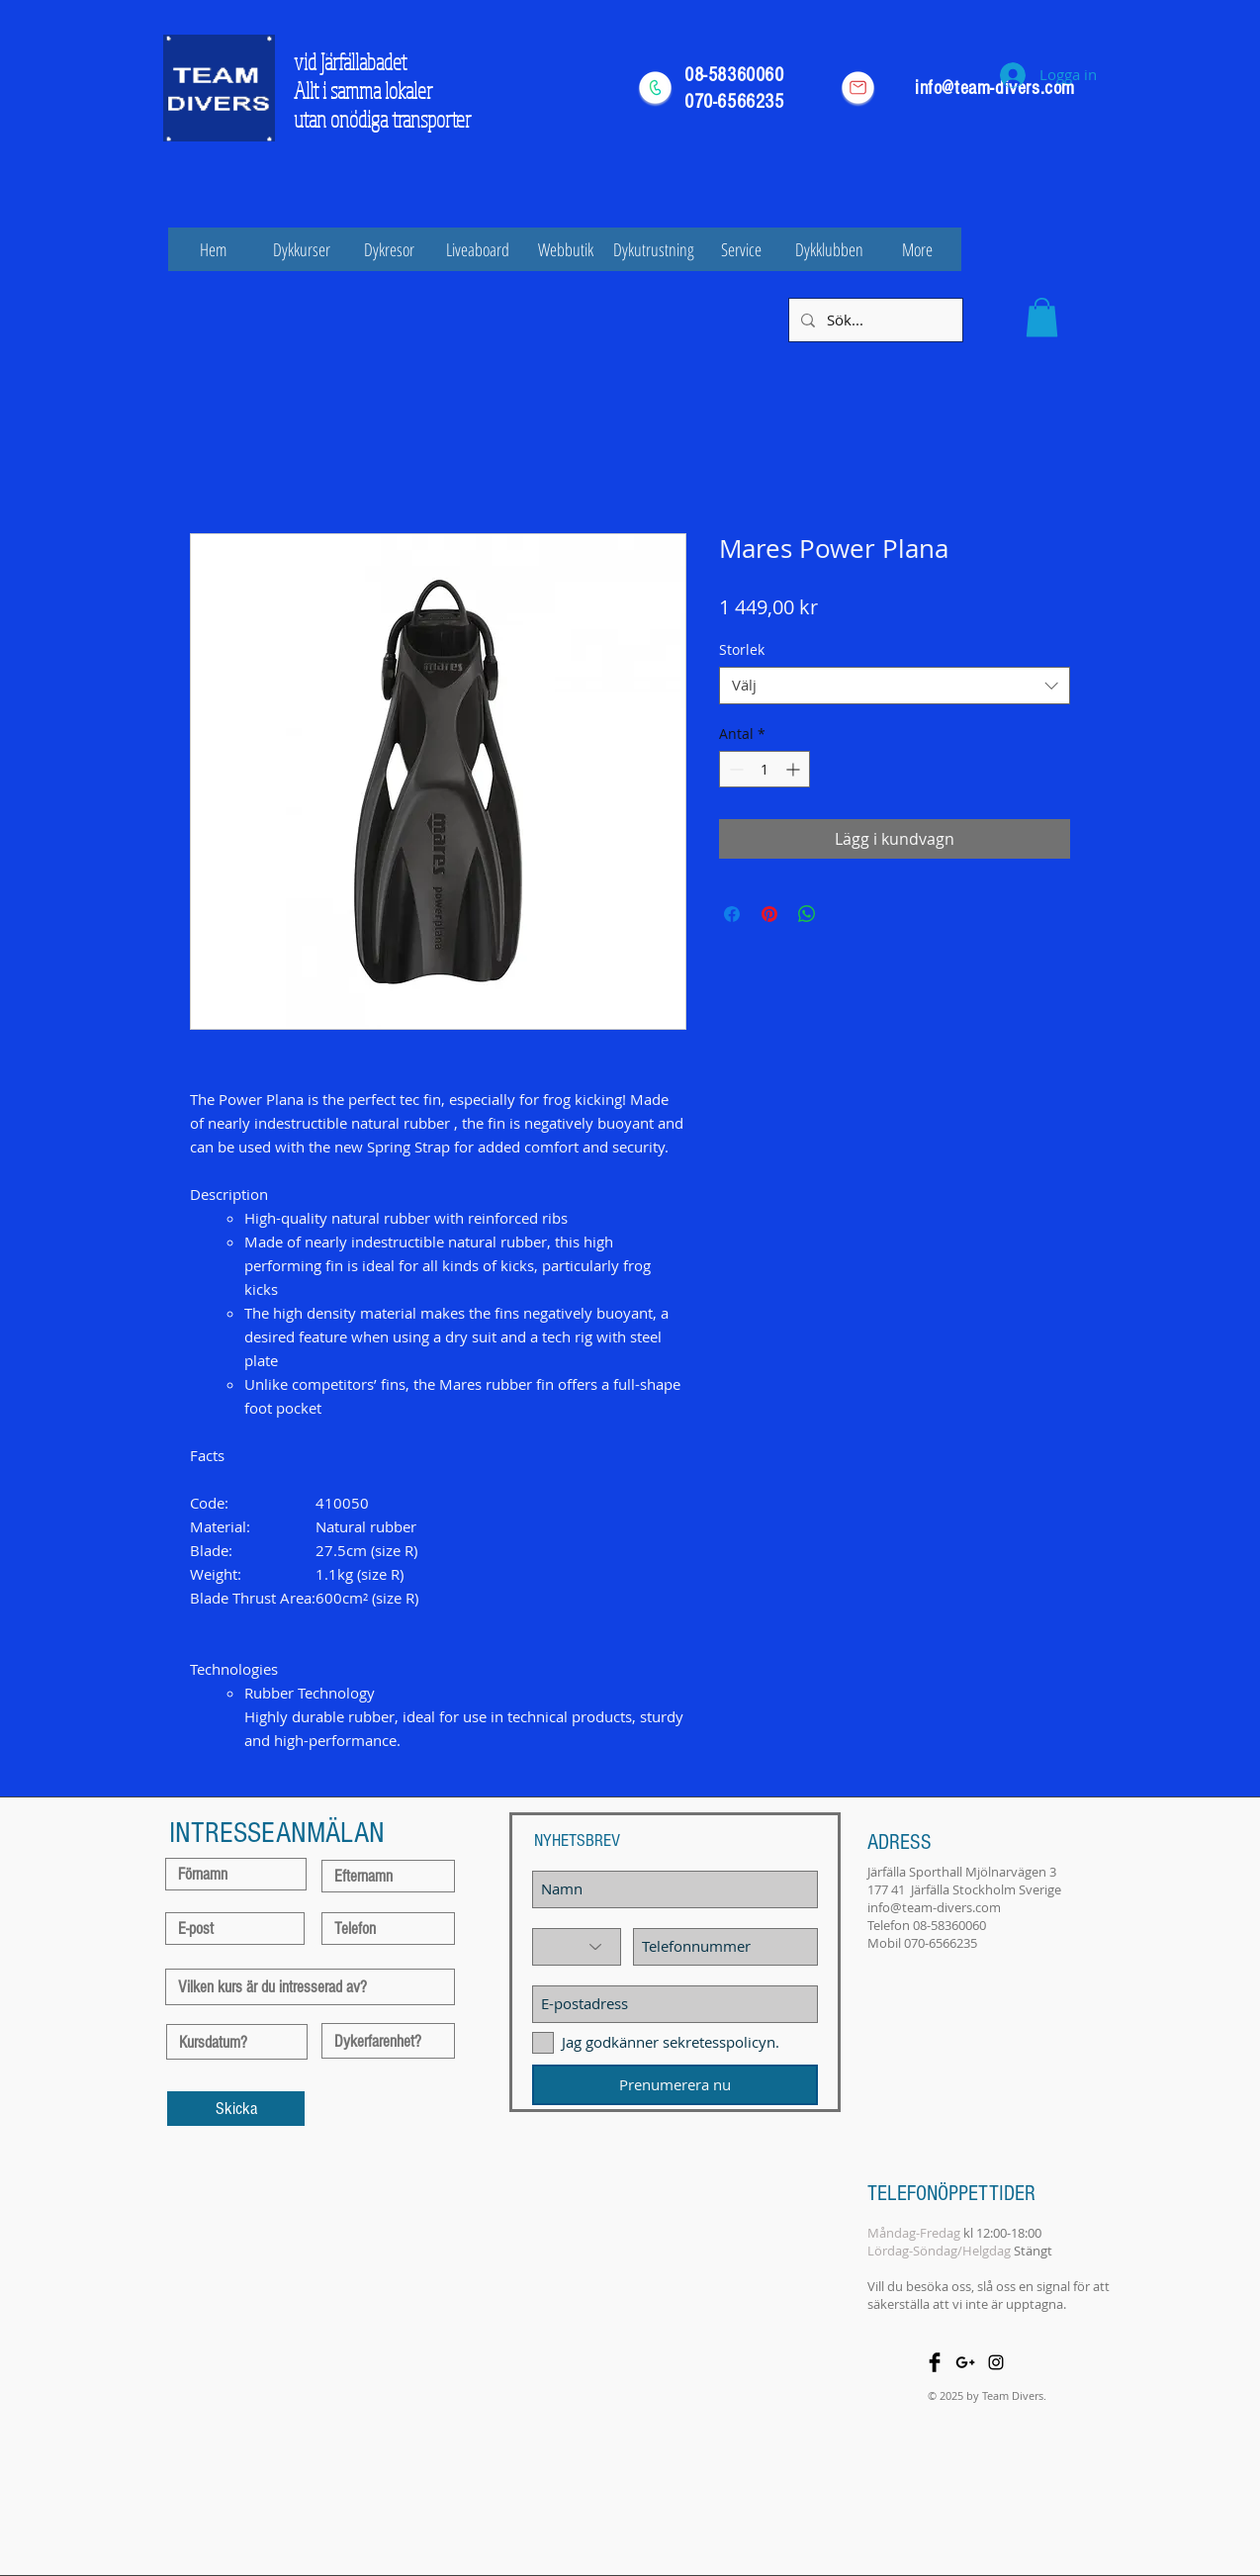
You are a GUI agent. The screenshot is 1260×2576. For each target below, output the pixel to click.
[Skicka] (236, 2108)
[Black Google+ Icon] (965, 2362)
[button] (1042, 317)
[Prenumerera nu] (675, 2085)
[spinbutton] (764, 769)
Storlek (742, 649)
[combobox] (894, 685)
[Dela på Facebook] (732, 914)
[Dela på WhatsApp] (807, 914)
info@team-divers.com (934, 1907)
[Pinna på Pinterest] (769, 914)
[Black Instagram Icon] (996, 2362)
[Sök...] (874, 320)
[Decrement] (734, 769)
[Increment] (794, 769)
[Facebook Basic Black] (935, 2362)
